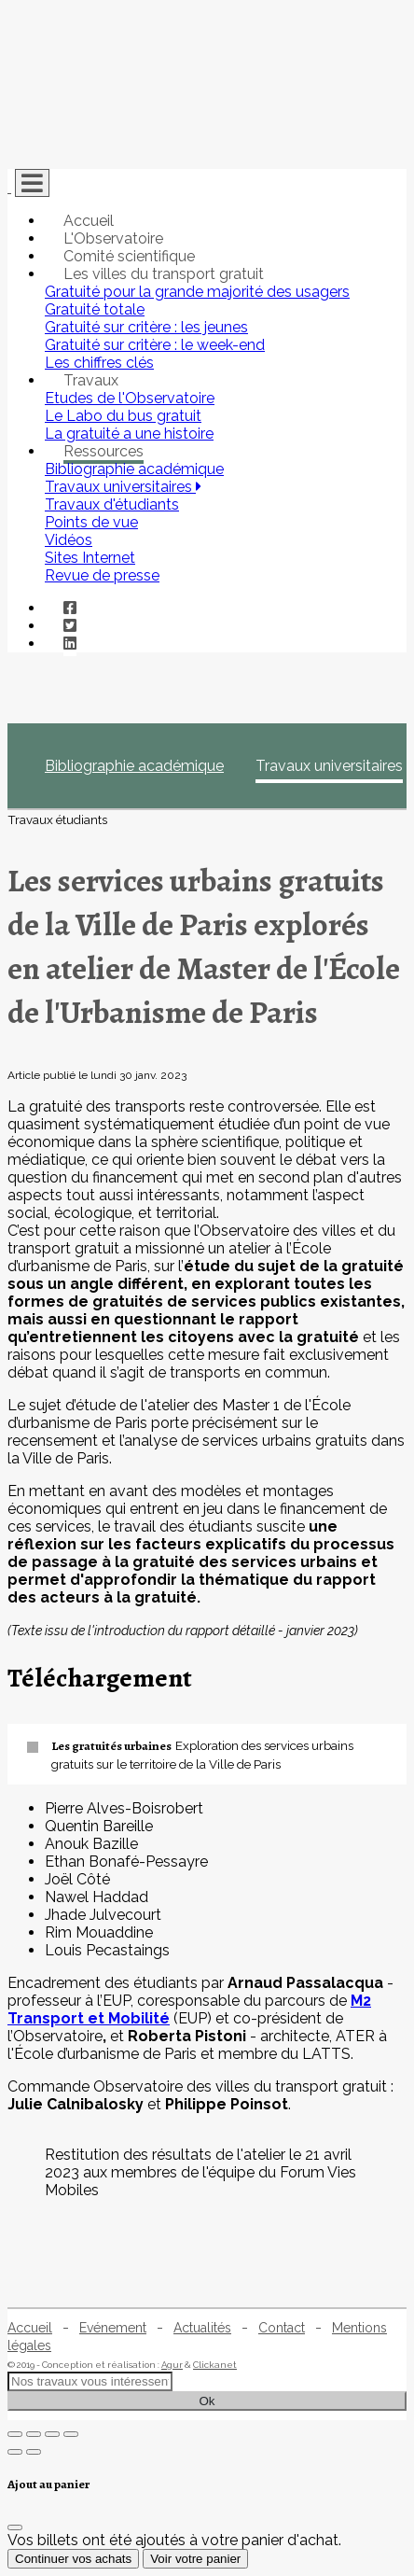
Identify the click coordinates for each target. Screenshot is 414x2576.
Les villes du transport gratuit (163, 274)
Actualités (202, 2327)
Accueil (88, 221)
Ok (206, 2401)
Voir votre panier (195, 2559)
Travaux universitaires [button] (123, 487)
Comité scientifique (129, 256)
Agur (172, 2364)
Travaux (90, 380)
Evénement (112, 2327)
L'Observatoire (113, 238)
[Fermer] (14, 2527)
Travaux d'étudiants (112, 504)
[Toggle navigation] (32, 183)
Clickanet (215, 2364)
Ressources (103, 451)
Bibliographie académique (134, 766)
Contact (281, 2327)
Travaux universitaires (329, 766)
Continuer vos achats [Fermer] (73, 2559)
